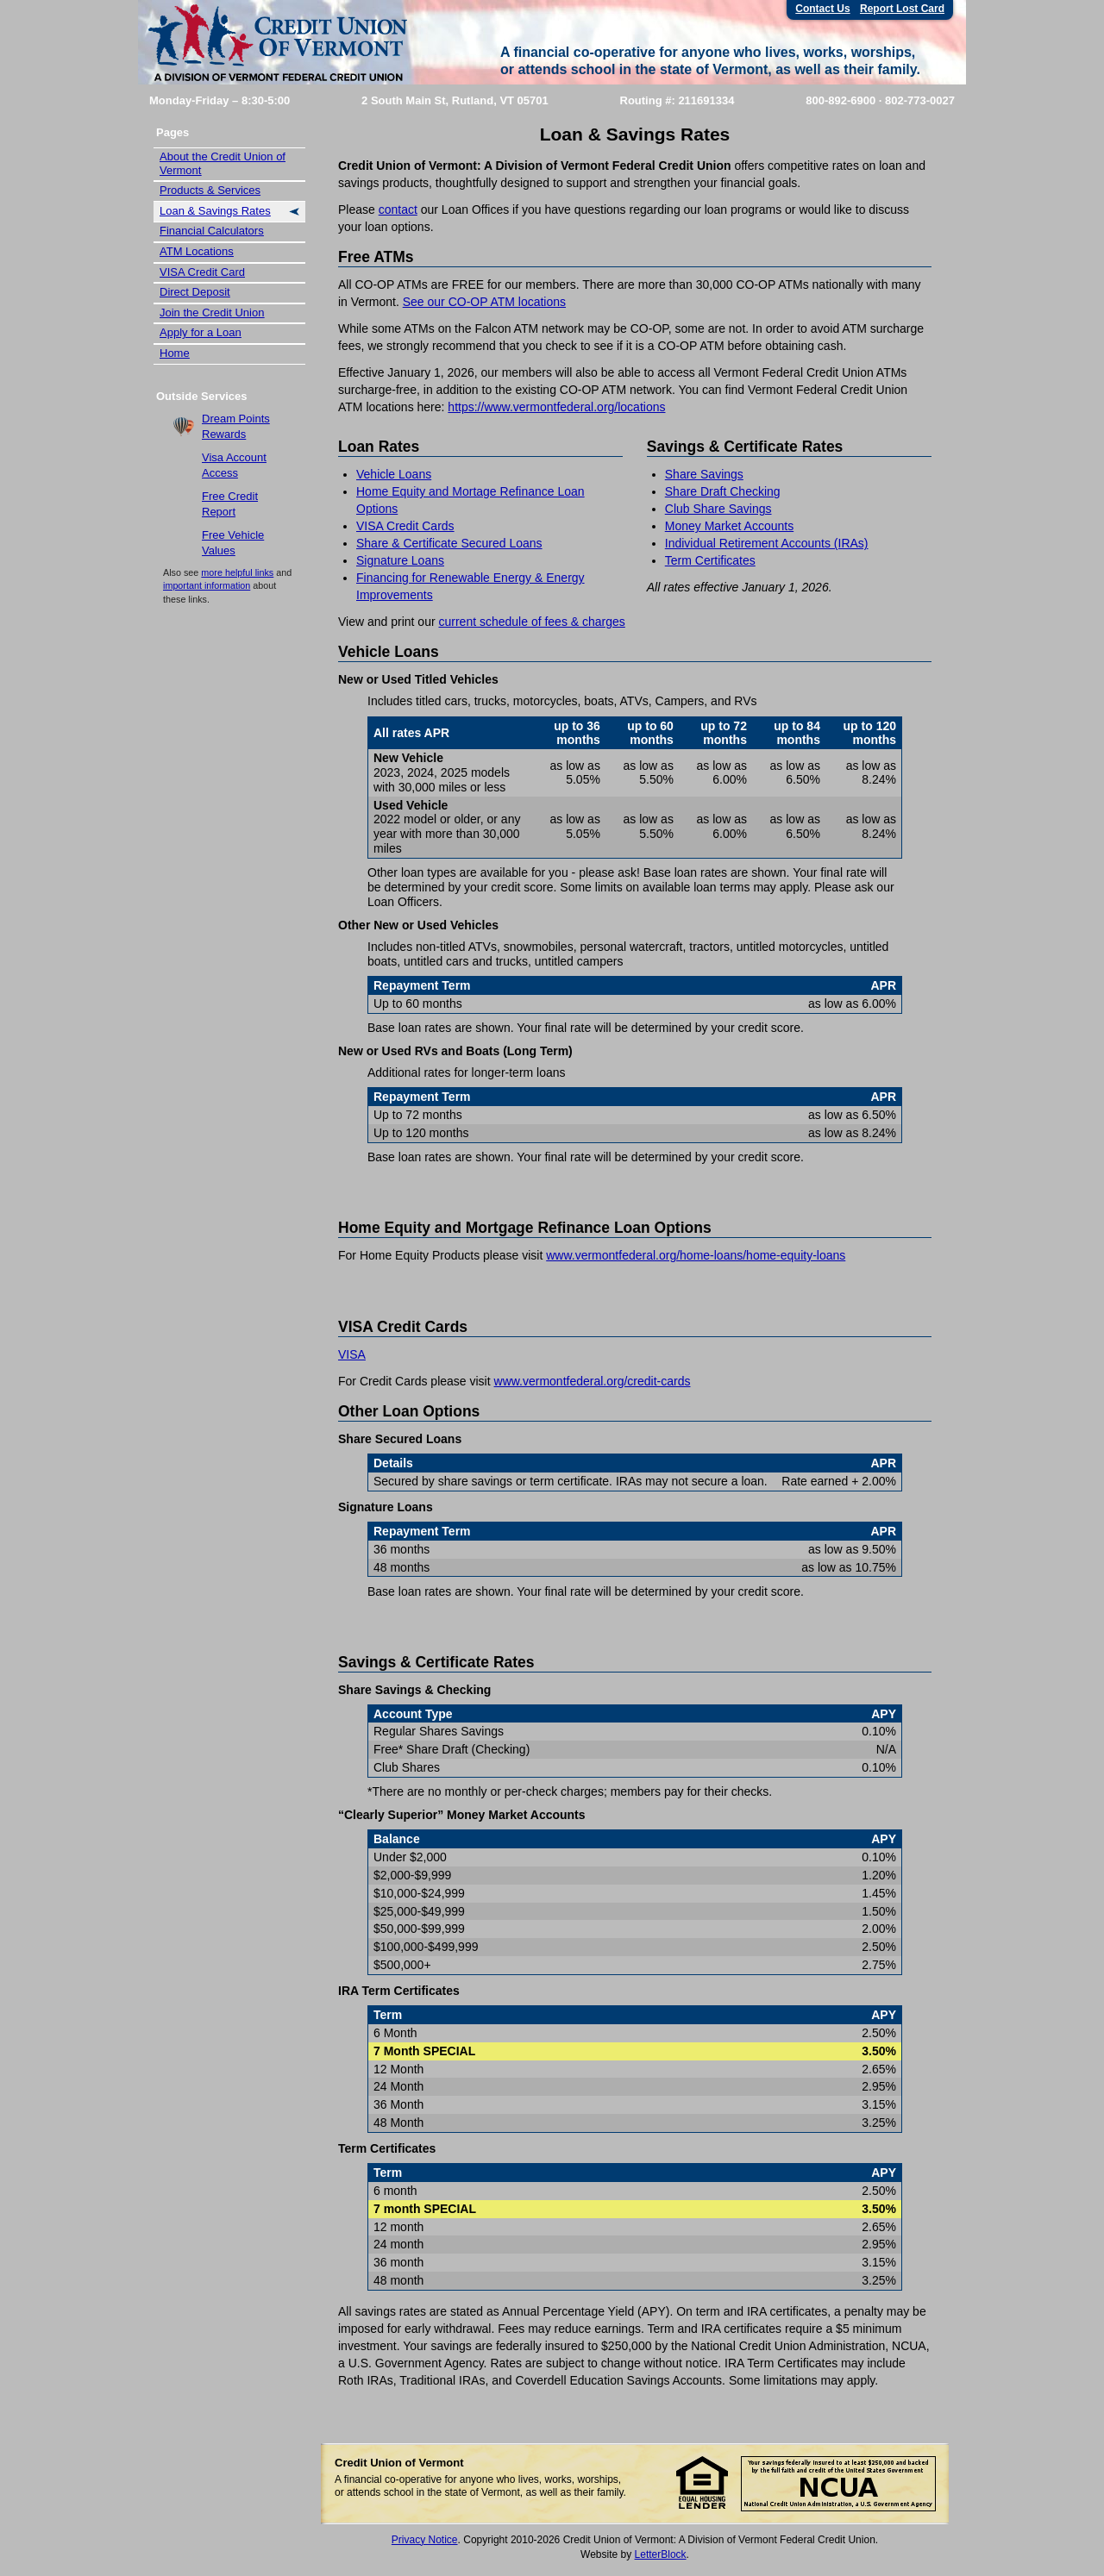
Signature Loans (400, 560)
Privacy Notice (425, 2540)
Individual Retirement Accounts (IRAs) (767, 543)
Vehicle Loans (393, 474)
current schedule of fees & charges (531, 621)
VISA (352, 1354)
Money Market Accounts (729, 526)
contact (398, 209)
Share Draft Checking (723, 491)
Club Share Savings (718, 509)
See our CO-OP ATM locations (484, 302)
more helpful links (237, 572)
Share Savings (704, 474)
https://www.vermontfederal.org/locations (556, 407)
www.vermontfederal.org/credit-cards (592, 1381)
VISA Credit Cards (405, 526)
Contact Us (822, 9)
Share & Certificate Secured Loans (449, 543)
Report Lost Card (902, 9)
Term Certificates (710, 560)
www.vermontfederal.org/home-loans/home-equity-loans (695, 1255)
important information (206, 585)
